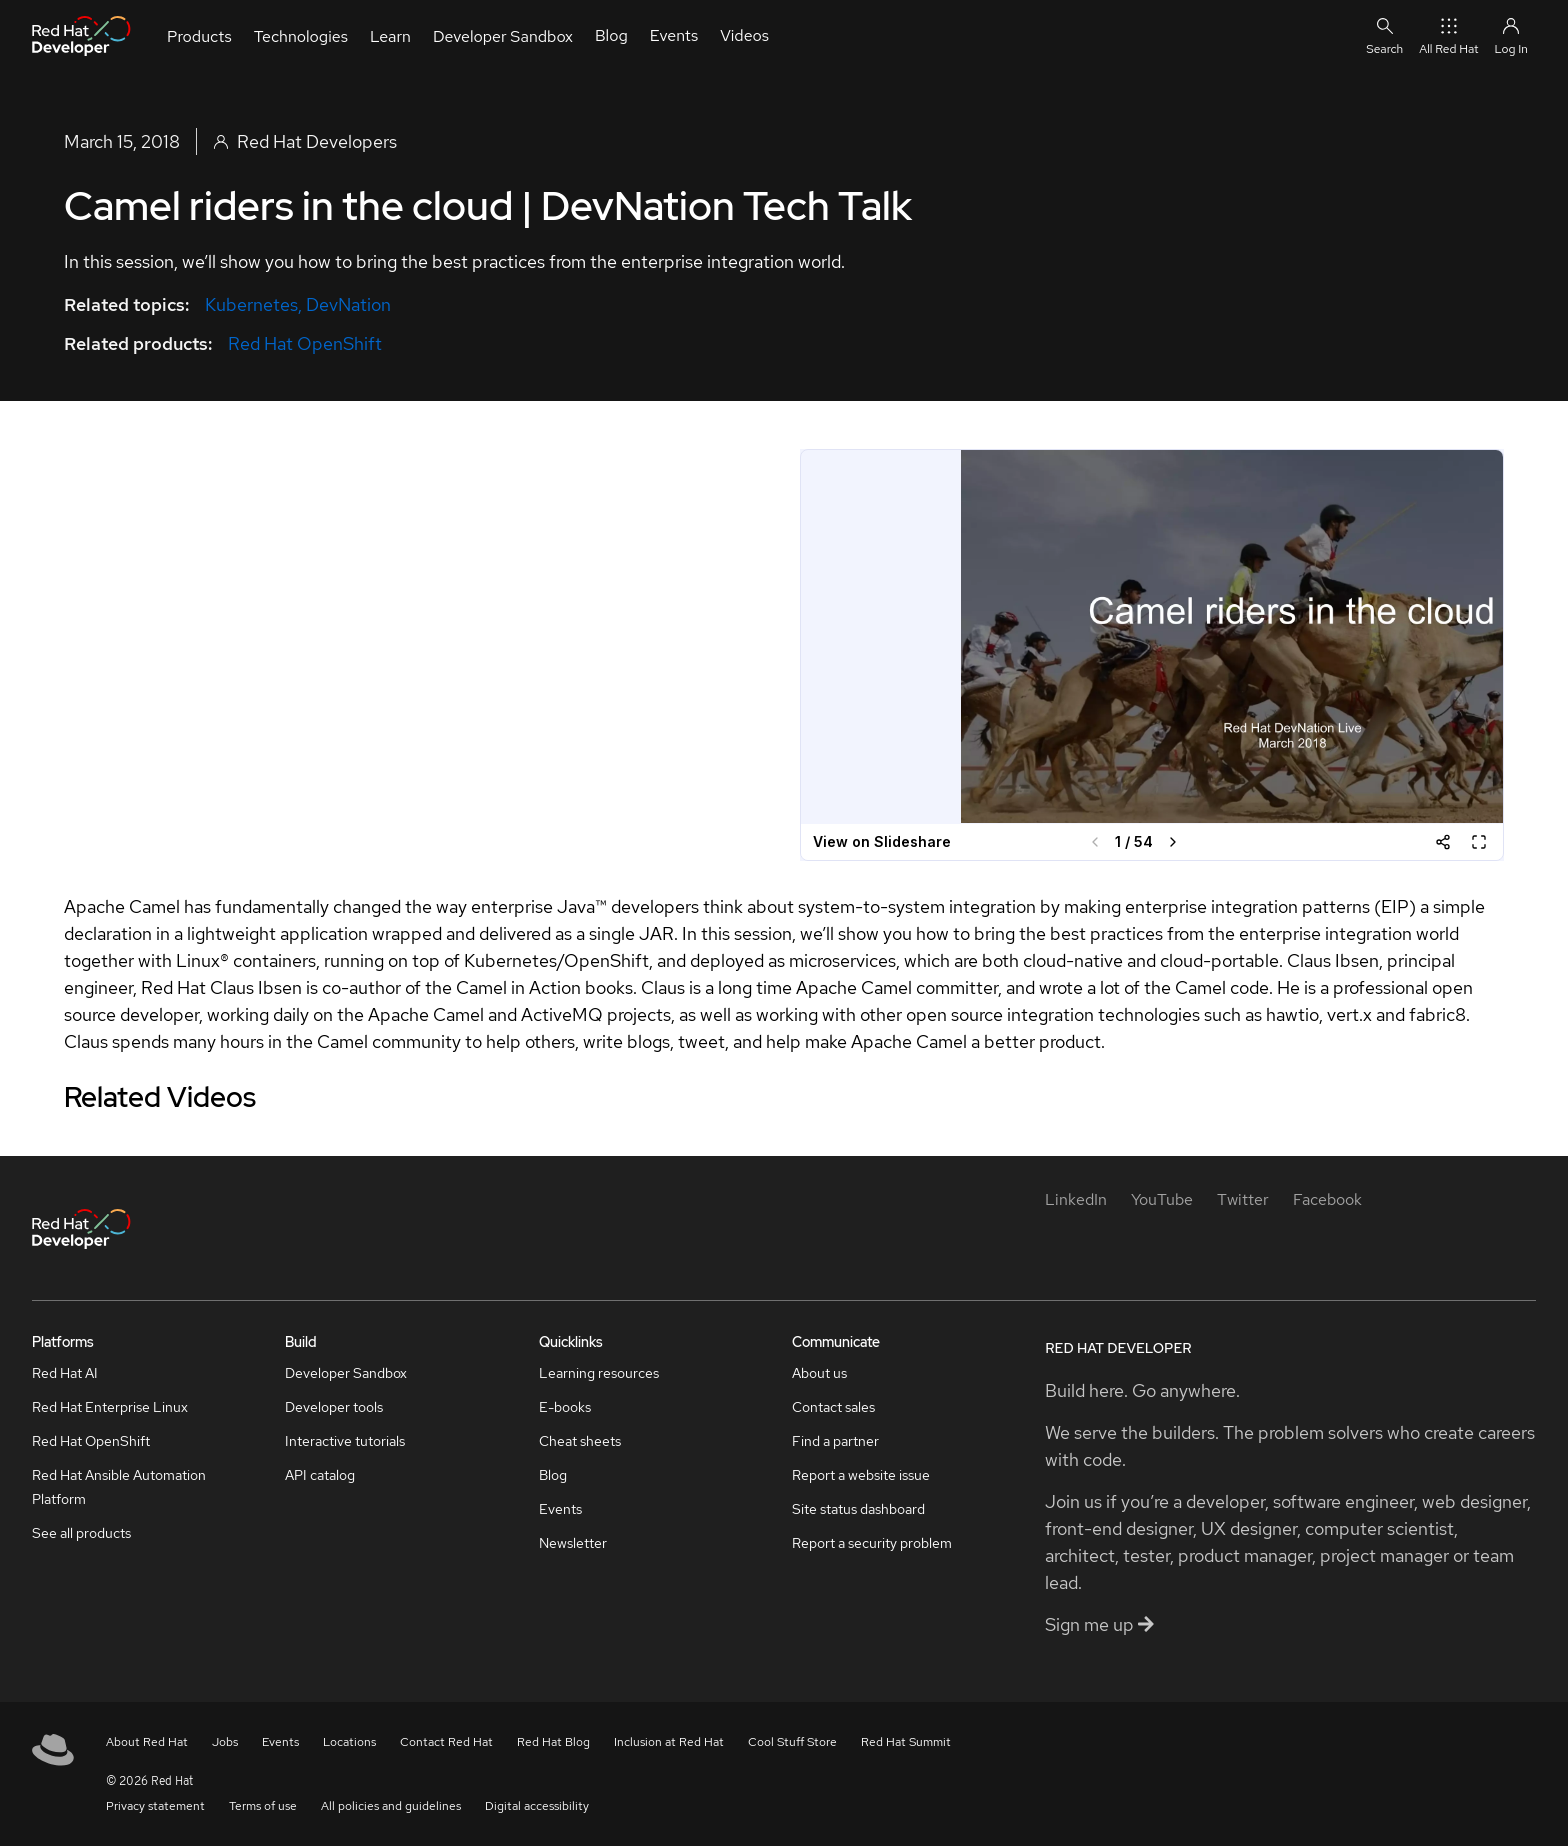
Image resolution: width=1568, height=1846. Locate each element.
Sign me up (1099, 1624)
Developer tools (334, 1407)
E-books (565, 1407)
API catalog (320, 1475)
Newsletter (573, 1543)
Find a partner (835, 1441)
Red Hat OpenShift (305, 343)
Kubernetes (251, 304)
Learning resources (599, 1373)
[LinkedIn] (1076, 1199)
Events (560, 1509)
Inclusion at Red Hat (669, 1742)
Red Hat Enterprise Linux (110, 1407)
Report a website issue (861, 1475)
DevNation (348, 304)
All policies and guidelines (391, 1806)
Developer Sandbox (346, 1373)
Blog (553, 1475)
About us (819, 1373)
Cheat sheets (580, 1441)
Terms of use (263, 1806)
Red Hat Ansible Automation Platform (119, 1487)
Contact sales (833, 1407)
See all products (81, 1533)
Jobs (225, 1742)
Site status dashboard (858, 1509)
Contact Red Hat (446, 1742)
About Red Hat (147, 1742)
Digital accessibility (537, 1806)
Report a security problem (872, 1543)
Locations (349, 1742)
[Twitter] (1243, 1199)
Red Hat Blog (553, 1742)
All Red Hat (1448, 35)
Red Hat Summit (906, 1742)
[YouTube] (1162, 1199)
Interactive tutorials (345, 1441)
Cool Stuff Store (792, 1742)
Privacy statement (155, 1806)
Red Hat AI (65, 1373)
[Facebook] (1327, 1199)
